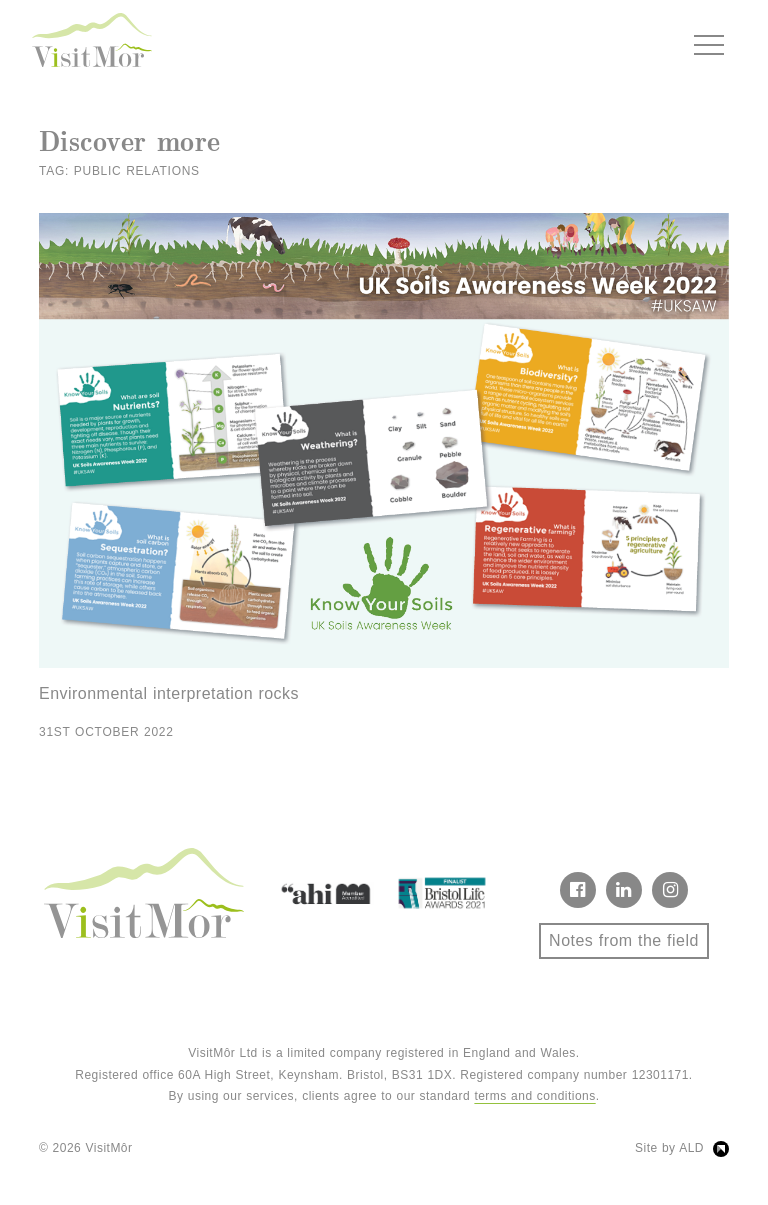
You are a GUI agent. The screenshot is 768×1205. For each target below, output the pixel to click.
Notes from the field (624, 940)
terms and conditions (534, 1096)
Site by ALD (669, 1148)
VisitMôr (109, 1148)
